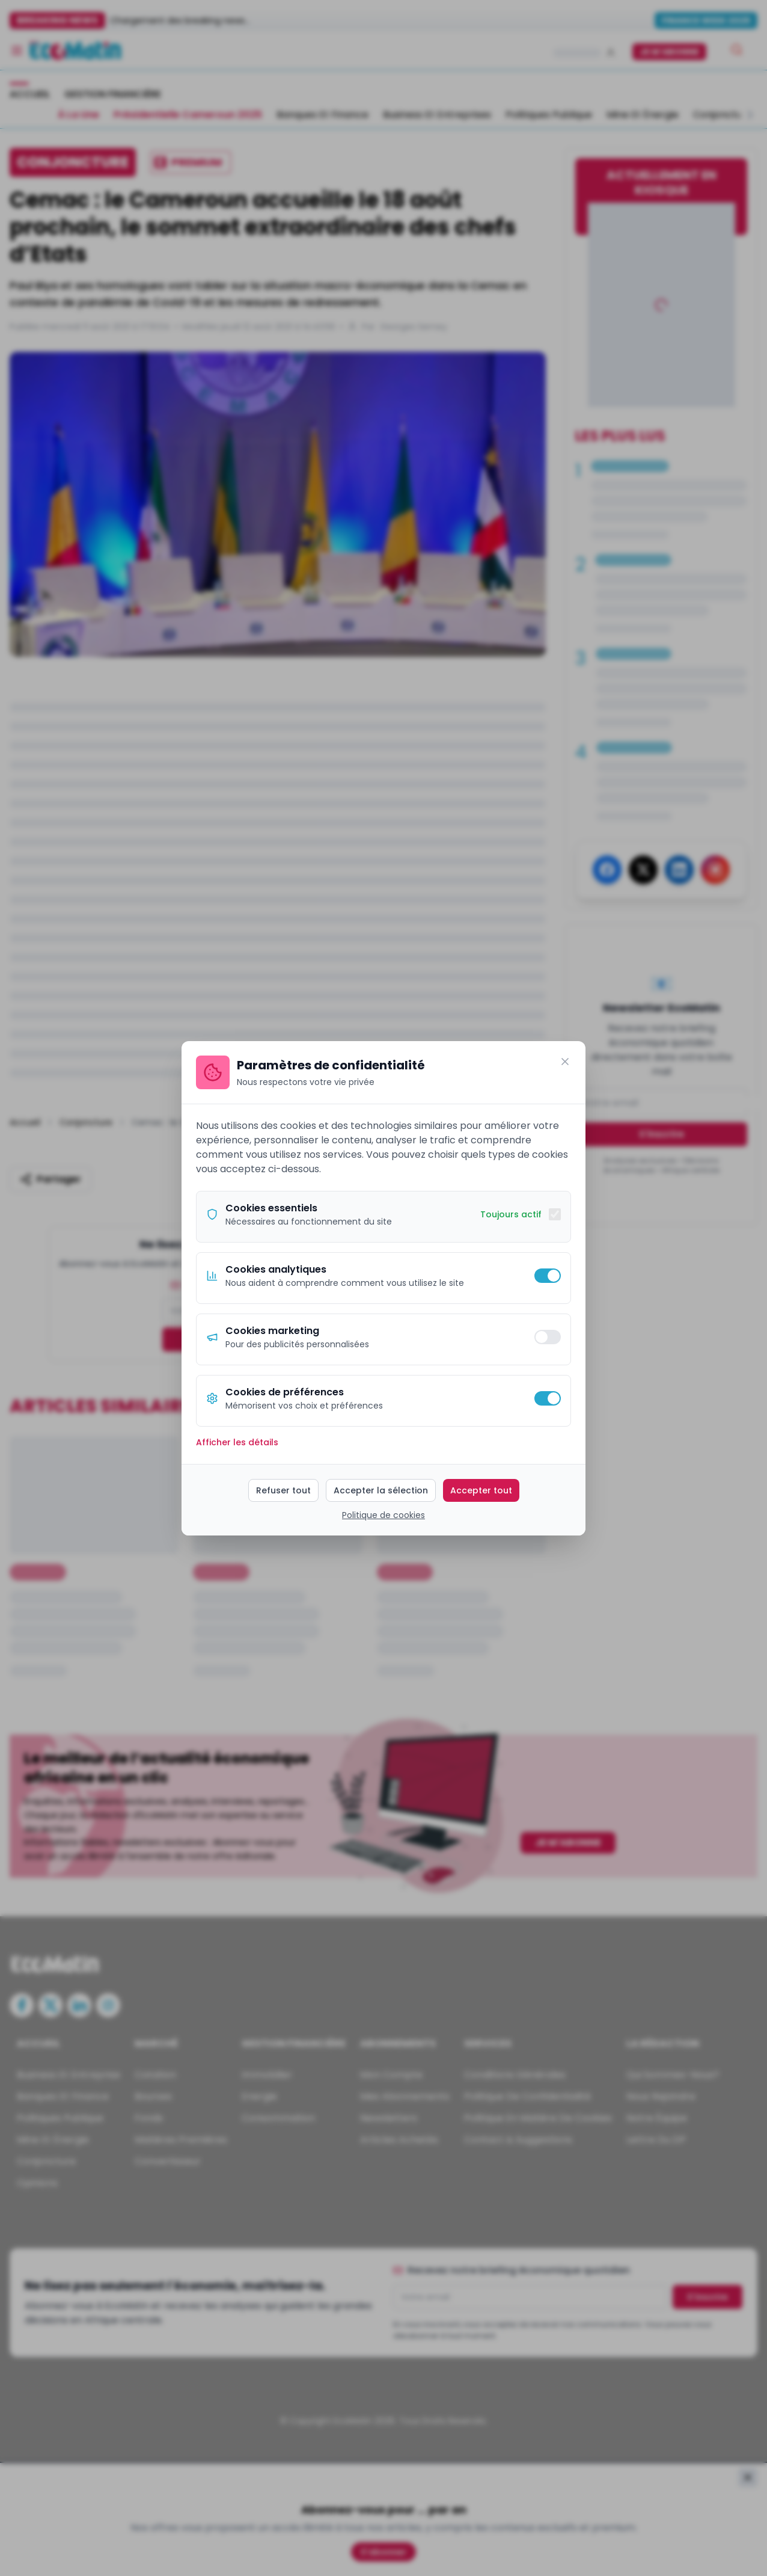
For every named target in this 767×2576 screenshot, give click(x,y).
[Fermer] (565, 1061)
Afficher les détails (237, 1442)
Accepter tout (481, 1490)
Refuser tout (283, 1490)
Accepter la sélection (381, 1490)
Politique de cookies (383, 1515)
